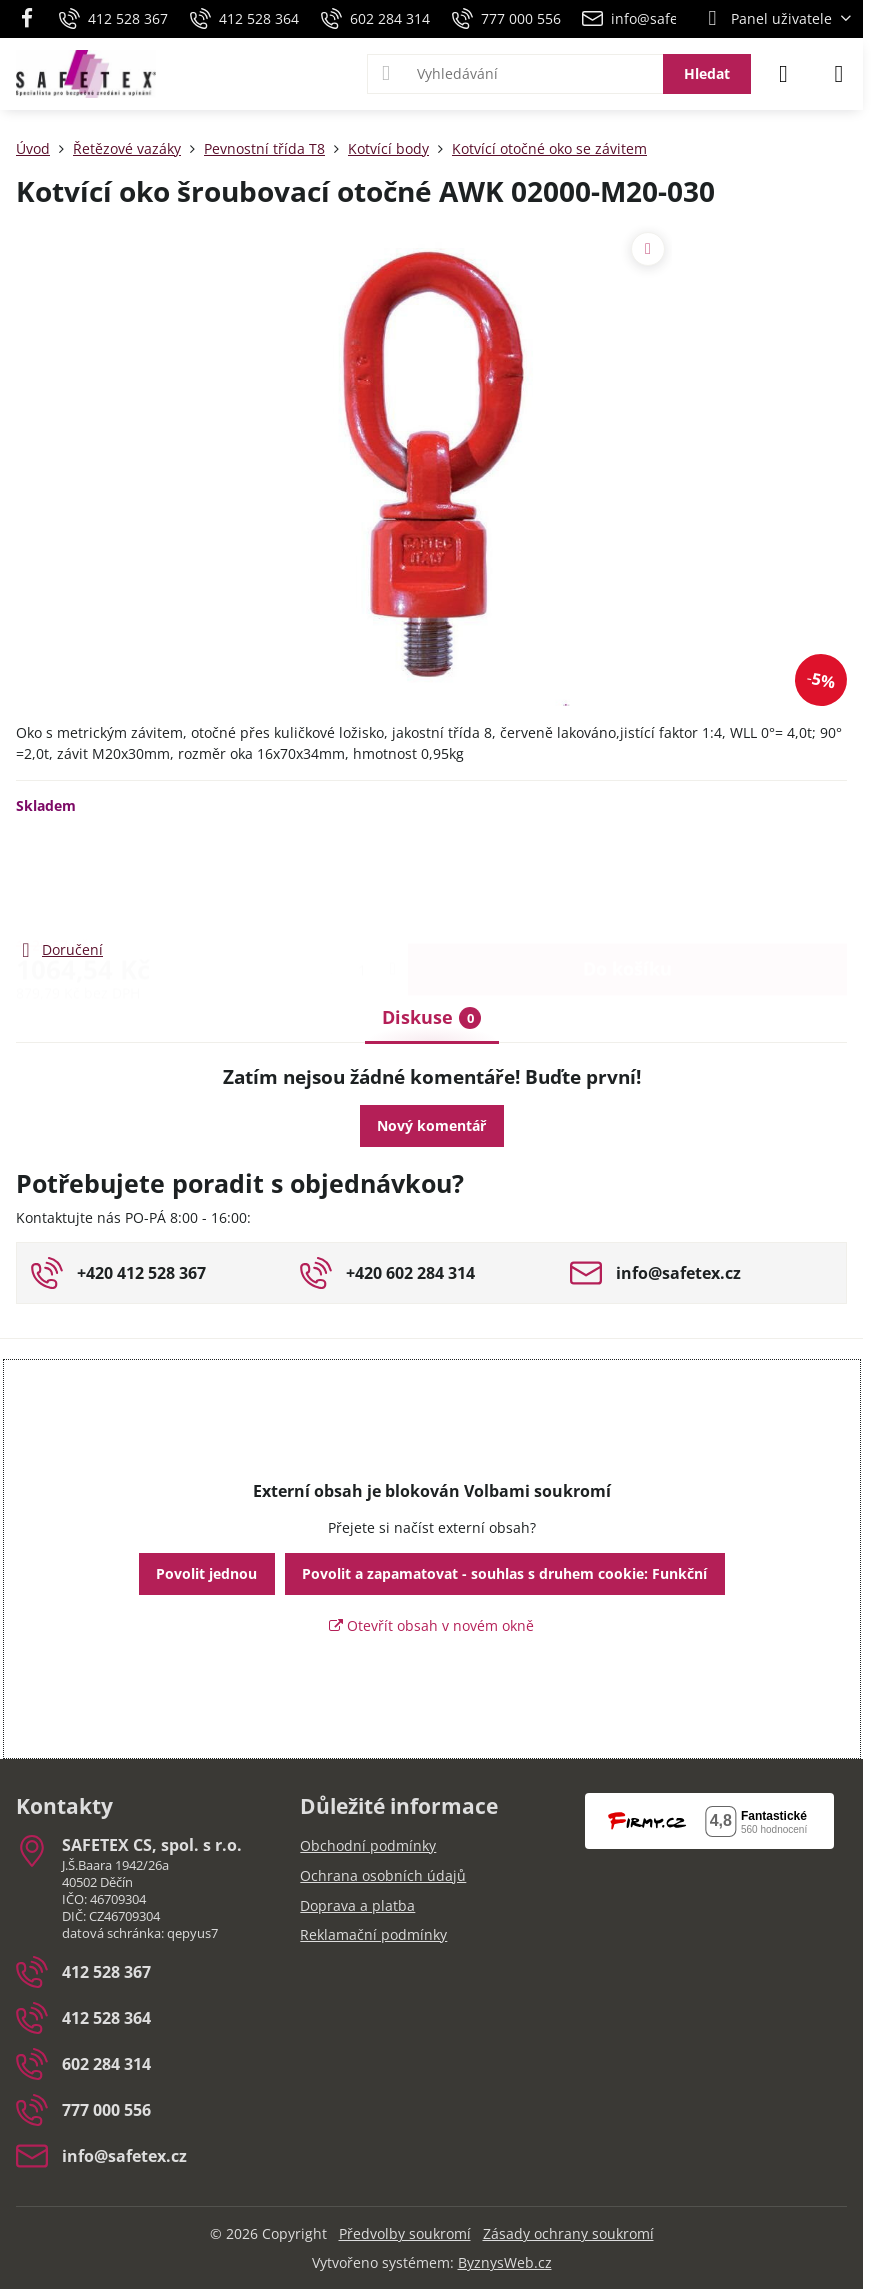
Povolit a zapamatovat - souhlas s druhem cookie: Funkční (504, 1573)
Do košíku (627, 876)
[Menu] (839, 74)
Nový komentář (431, 1125)
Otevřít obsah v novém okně (431, 1625)
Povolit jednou (206, 1573)
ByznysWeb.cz (505, 2262)
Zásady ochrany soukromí (568, 2233)
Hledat (707, 73)
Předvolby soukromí (405, 2233)
